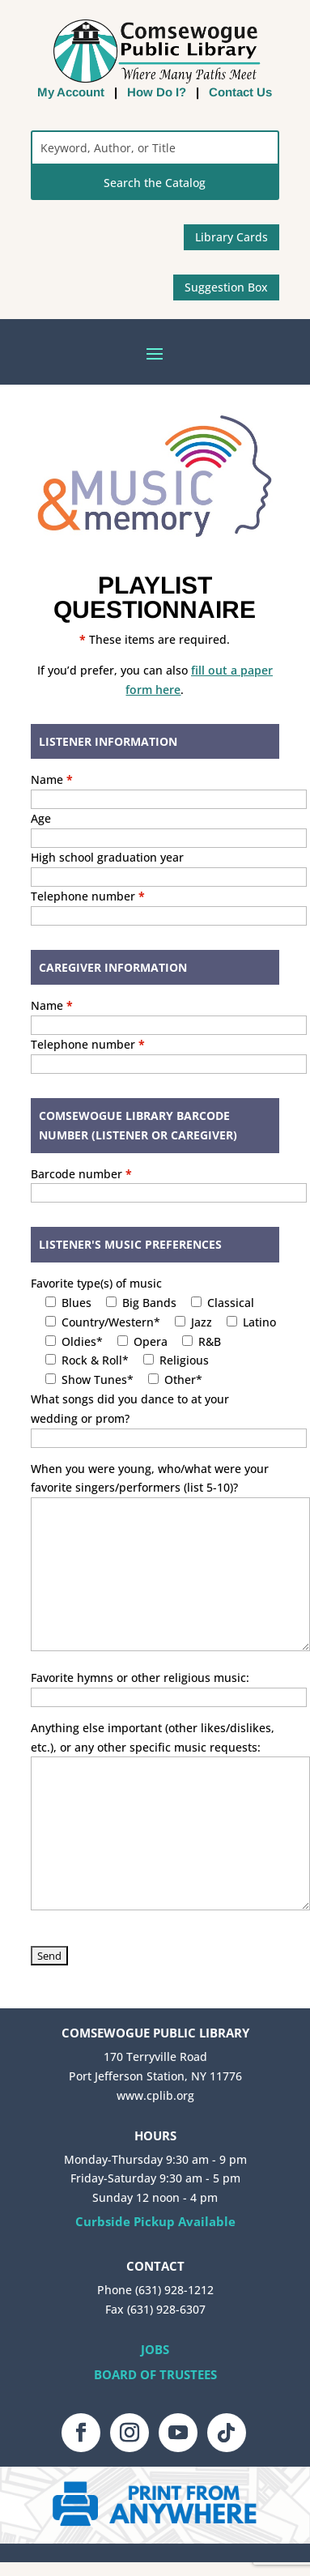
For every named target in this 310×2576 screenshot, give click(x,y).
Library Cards (231, 237)
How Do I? (156, 92)
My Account (70, 92)
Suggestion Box (226, 287)
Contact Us (240, 92)
